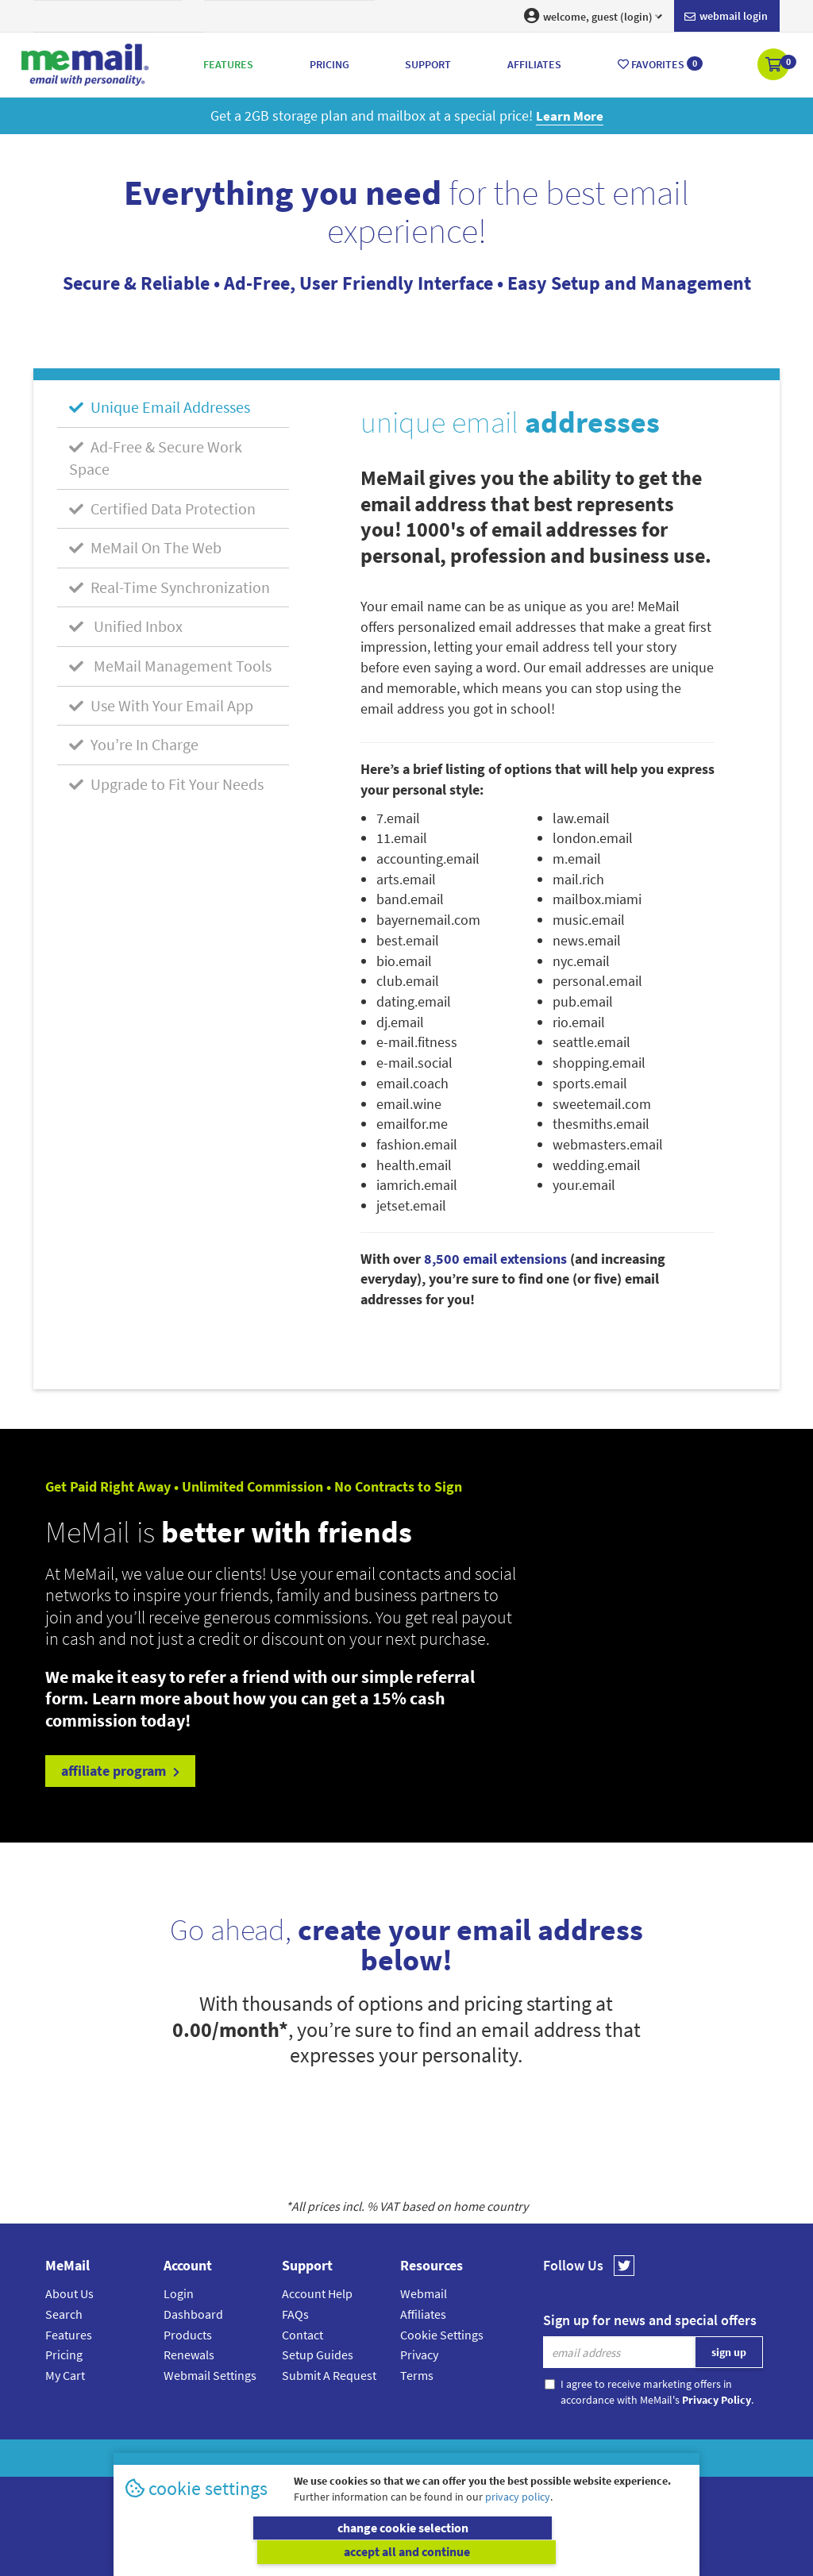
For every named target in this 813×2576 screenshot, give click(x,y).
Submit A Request (329, 2375)
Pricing (64, 2354)
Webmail (423, 2293)
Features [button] (228, 64)
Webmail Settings (210, 2375)
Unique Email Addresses (159, 407)
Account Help (317, 2293)
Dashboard (193, 2314)
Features (68, 2335)
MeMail (302, 2458)
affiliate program (120, 1771)
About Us (69, 2293)
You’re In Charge (133, 744)
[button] (774, 66)
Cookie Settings (442, 2335)
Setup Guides (317, 2354)
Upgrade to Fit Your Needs (166, 784)
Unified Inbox (126, 626)
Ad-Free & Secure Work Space (155, 457)
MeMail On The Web (145, 547)
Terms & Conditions (515, 2458)
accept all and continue (550, 2552)
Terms (416, 2375)
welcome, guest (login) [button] (593, 16)
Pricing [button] (329, 64)
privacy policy (517, 2520)
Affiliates (423, 2314)
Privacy (419, 2354)
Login (179, 2293)
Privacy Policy (443, 2458)
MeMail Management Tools (170, 666)
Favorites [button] (660, 63)
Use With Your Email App (161, 704)
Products (188, 2335)
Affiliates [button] (534, 64)
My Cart (65, 2375)
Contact (302, 2335)
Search (64, 2314)
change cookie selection (263, 2552)
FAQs (295, 2314)
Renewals (189, 2354)
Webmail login (726, 17)
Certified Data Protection (162, 508)
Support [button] (428, 64)
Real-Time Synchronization (169, 587)
